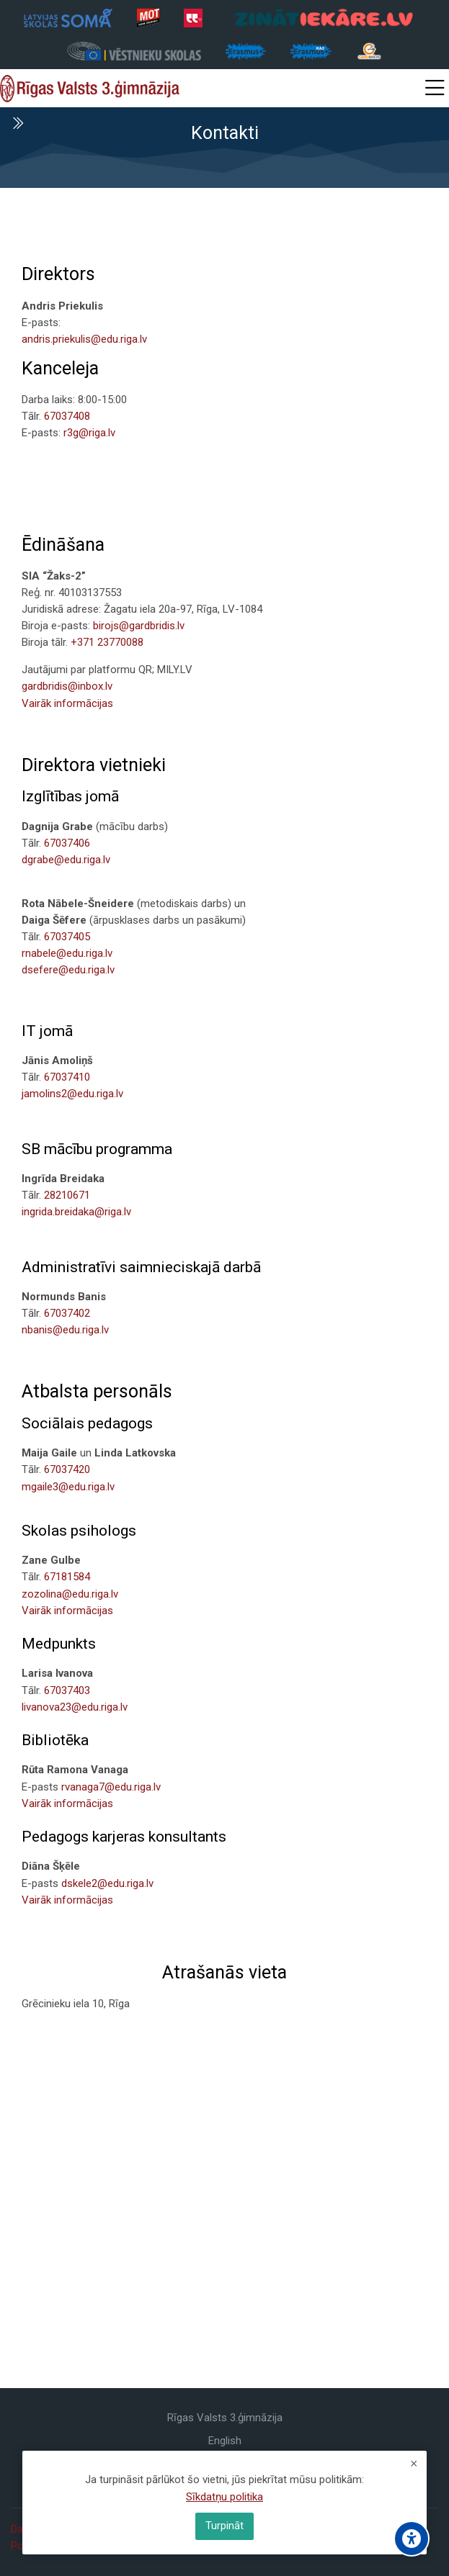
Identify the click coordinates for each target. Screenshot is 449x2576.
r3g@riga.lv (89, 432)
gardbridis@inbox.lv (67, 686)
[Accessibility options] (412, 2539)
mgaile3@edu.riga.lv (68, 1486)
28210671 (67, 1195)
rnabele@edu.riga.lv (67, 953)
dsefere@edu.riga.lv (68, 969)
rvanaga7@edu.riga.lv (111, 1786)
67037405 (67, 936)
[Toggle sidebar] (17, 123)
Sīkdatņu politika (224, 2496)
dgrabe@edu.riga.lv (66, 859)
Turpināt (224, 2525)
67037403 (67, 1690)
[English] (224, 2441)
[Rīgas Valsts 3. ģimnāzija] (89, 88)
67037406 (67, 843)
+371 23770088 (107, 642)
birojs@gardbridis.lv (139, 625)
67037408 (67, 416)
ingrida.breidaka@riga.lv (76, 1211)
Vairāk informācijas (67, 703)
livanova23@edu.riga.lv (75, 1707)
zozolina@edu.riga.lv (70, 1594)
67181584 (67, 1576)
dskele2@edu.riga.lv (107, 1883)
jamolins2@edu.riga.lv (72, 1093)
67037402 (67, 1313)
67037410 (67, 1077)
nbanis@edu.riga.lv (65, 1329)
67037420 (67, 1469)
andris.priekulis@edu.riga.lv (84, 339)
